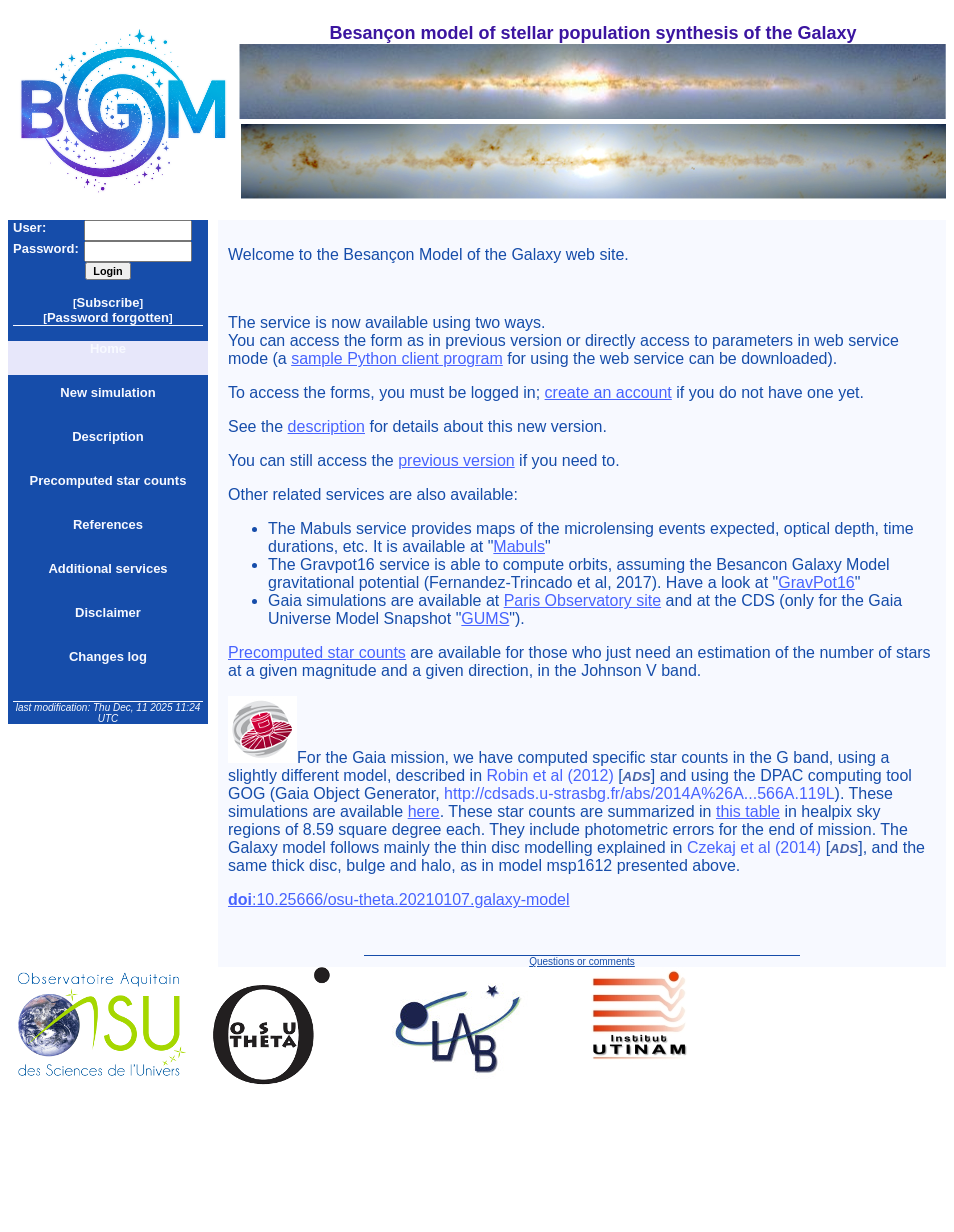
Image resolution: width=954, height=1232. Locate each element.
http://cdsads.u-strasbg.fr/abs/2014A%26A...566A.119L (639, 793)
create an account (608, 392)
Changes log (108, 656)
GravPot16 (816, 582)
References (108, 524)
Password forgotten (108, 317)
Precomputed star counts (108, 480)
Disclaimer (108, 612)
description (326, 426)
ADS (637, 776)
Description (108, 436)
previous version (456, 460)
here (424, 811)
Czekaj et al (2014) (754, 847)
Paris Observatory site (582, 600)
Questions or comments (582, 961)
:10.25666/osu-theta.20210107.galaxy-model (399, 899)
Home (108, 348)
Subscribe (108, 302)
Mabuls (519, 546)
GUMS (485, 618)
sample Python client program (397, 358)
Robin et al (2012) (550, 775)
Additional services (107, 568)
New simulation (107, 392)
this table (748, 811)
